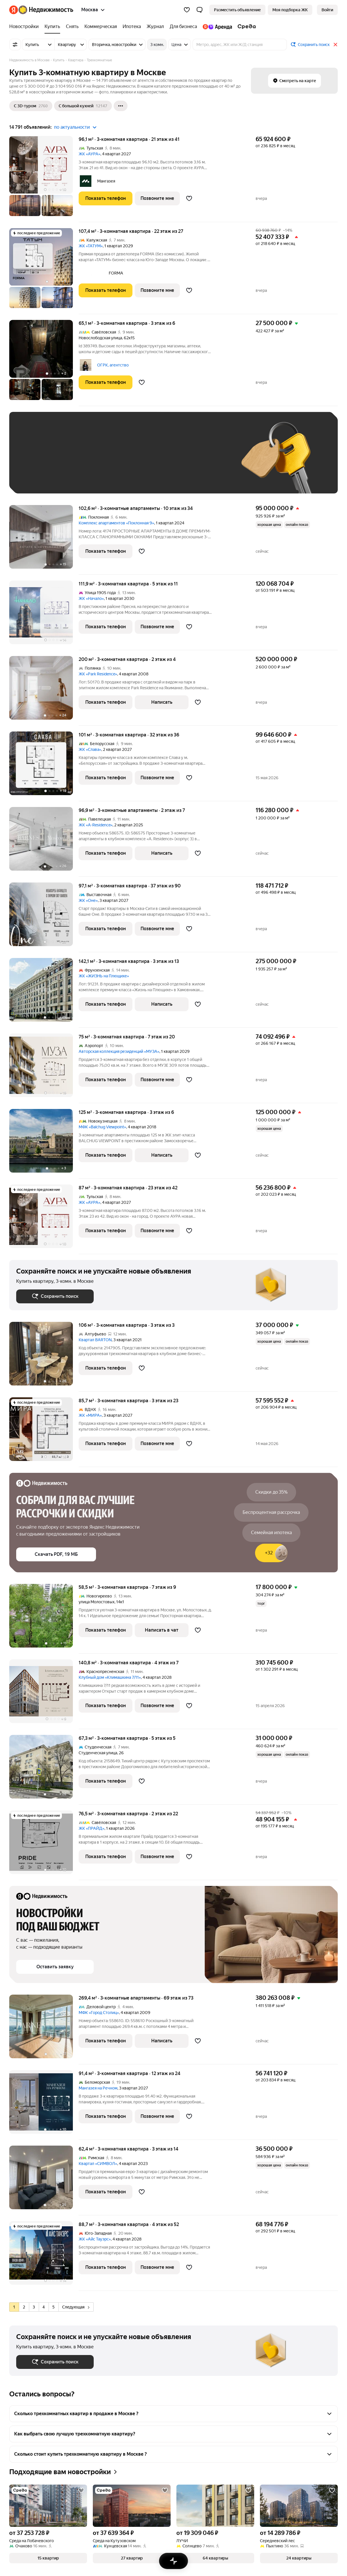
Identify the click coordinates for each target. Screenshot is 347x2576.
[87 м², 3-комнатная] (44, 1219)
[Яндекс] (13, 9)
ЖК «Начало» (91, 598)
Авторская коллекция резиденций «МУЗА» (119, 1051)
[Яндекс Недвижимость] (46, 9)
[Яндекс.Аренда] (217, 27)
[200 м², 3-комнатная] (44, 691)
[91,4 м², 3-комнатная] (44, 2105)
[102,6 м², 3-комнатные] (44, 540)
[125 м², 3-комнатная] (44, 1144)
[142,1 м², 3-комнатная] (44, 993)
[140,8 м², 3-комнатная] (44, 1694)
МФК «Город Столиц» (99, 2012)
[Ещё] (121, 106)
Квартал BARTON (95, 1339)
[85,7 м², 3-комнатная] (44, 1432)
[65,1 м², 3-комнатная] (44, 363)
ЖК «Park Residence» (98, 674)
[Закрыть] (335, 44)
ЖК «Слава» (90, 749)
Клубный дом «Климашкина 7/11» (110, 1677)
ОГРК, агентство (113, 365)
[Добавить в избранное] (189, 198)
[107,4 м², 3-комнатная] (44, 271)
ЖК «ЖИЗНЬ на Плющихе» (104, 976)
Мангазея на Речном (98, 2088)
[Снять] (72, 27)
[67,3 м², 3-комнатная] (44, 1770)
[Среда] (245, 27)
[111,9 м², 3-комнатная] (44, 615)
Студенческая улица (98, 1752)
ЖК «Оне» (88, 900)
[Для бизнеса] (183, 27)
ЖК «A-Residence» (95, 825)
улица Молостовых (97, 1602)
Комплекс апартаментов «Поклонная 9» (116, 523)
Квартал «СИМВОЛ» (98, 2163)
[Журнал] (155, 27)
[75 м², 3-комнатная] (44, 1068)
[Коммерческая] (101, 27)
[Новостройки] (25, 27)
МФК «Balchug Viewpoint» (102, 1127)
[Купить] (52, 27)
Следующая (75, 2307)
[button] (199, 10)
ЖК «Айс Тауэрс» (95, 2239)
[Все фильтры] (15, 44)
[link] (327, 10)
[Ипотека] (132, 27)
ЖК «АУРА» (89, 154)
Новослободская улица (100, 338)
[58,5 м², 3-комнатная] (44, 1619)
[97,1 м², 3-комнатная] (44, 917)
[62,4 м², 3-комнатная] (44, 2180)
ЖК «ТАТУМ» (91, 246)
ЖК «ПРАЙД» (91, 1828)
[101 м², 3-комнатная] (44, 766)
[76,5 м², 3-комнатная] (44, 1845)
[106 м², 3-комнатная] (44, 1357)
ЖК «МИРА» (90, 1415)
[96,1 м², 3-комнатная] (44, 179)
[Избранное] (187, 10)
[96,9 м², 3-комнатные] (44, 842)
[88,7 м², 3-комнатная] (44, 2256)
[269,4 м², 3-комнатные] (44, 2029)
